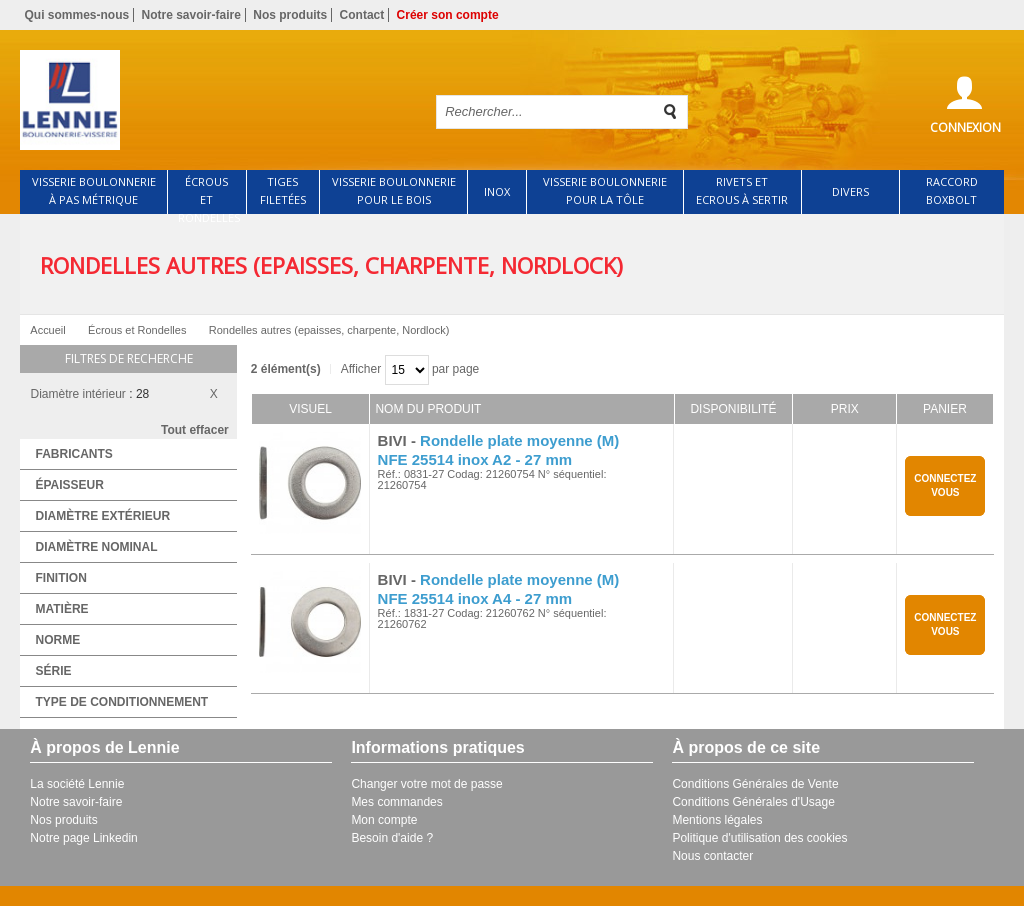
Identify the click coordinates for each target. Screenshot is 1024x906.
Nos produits (290, 15)
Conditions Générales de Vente (755, 784)
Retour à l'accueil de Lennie (215, 100)
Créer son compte (448, 15)
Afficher (361, 369)
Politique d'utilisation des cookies (759, 838)
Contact (362, 15)
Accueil (47, 330)
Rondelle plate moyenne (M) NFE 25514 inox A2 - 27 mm (499, 450)
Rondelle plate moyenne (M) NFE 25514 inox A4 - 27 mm (499, 589)
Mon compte (384, 820)
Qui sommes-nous (76, 15)
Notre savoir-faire (191, 15)
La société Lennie (77, 784)
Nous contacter (712, 856)
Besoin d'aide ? (392, 838)
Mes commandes (396, 802)
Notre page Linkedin (83, 838)
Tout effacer (195, 430)
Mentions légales (717, 820)
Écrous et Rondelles (137, 330)
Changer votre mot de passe (426, 784)
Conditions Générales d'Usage (753, 802)
